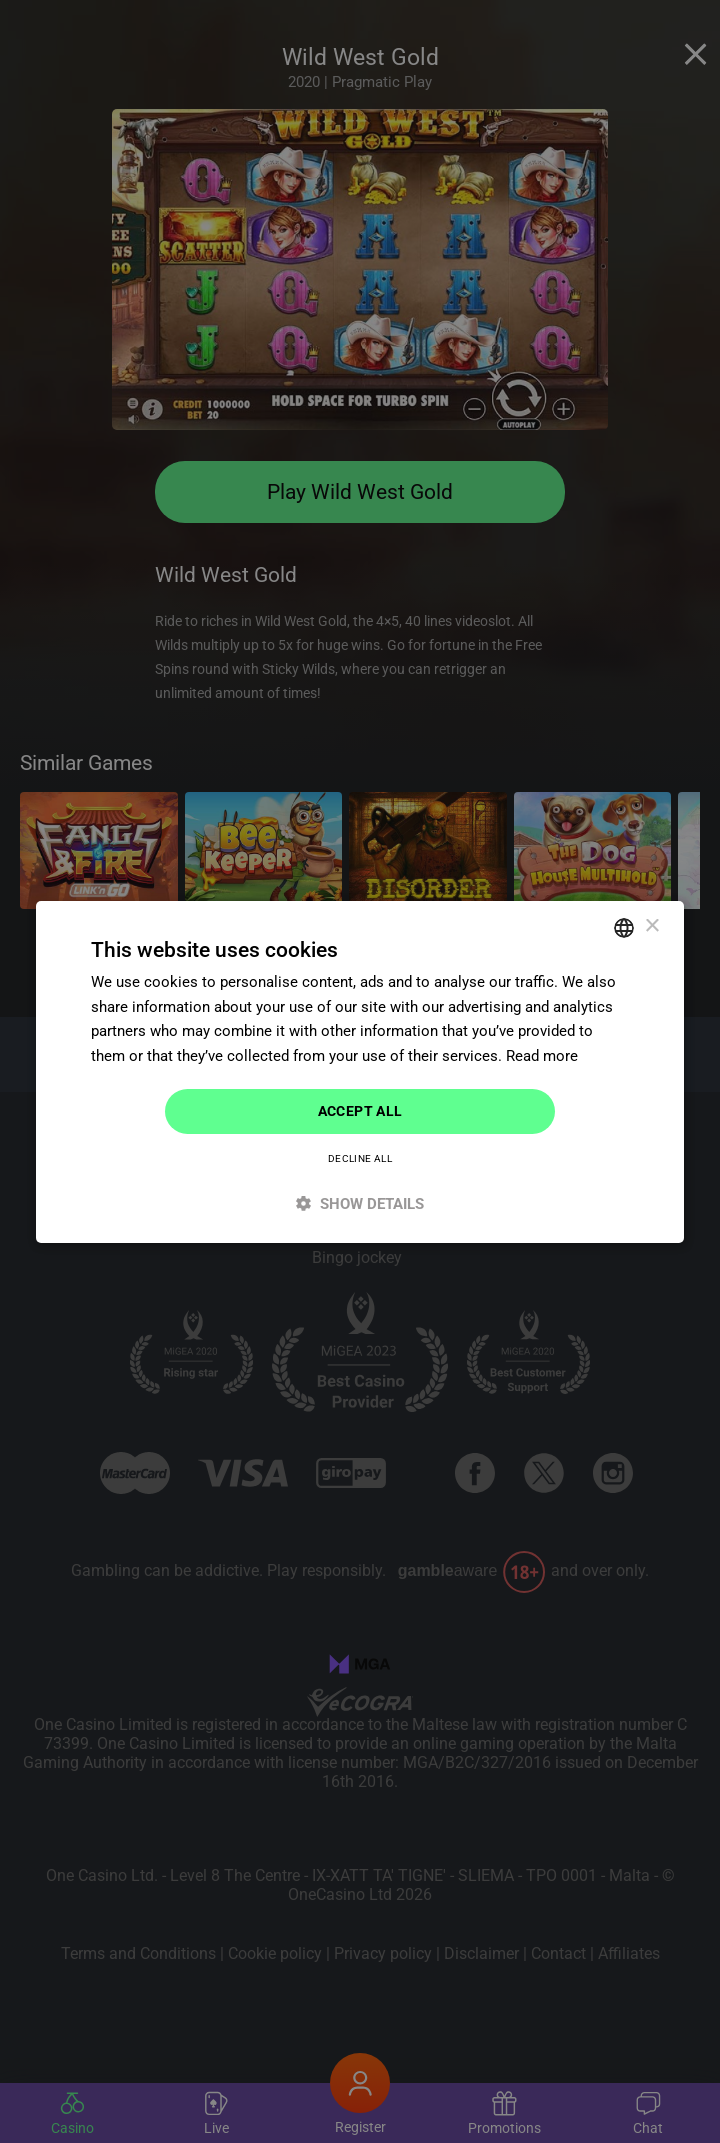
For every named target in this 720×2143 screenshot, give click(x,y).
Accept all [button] (360, 1111)
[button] (360, 1203)
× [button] (651, 926)
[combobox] (624, 927)
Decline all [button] (360, 1158)
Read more (542, 1056)
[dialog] (360, 1071)
